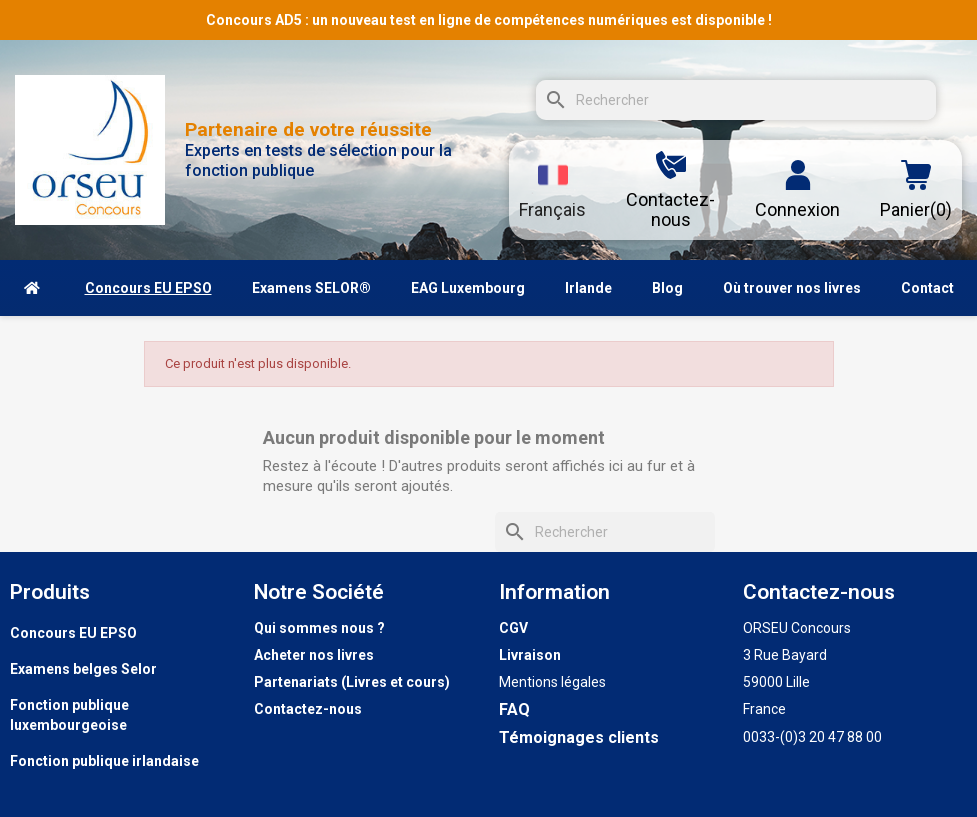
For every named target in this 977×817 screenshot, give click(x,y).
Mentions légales (552, 682)
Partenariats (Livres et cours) (352, 682)
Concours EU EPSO (73, 633)
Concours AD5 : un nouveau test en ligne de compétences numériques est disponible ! (489, 20)
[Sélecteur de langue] (552, 190)
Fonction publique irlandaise (104, 761)
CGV (513, 628)
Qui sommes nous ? (319, 628)
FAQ (514, 709)
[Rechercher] (736, 100)
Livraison (530, 655)
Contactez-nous (308, 709)
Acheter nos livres (314, 655)
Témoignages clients (579, 737)
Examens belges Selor (83, 669)
